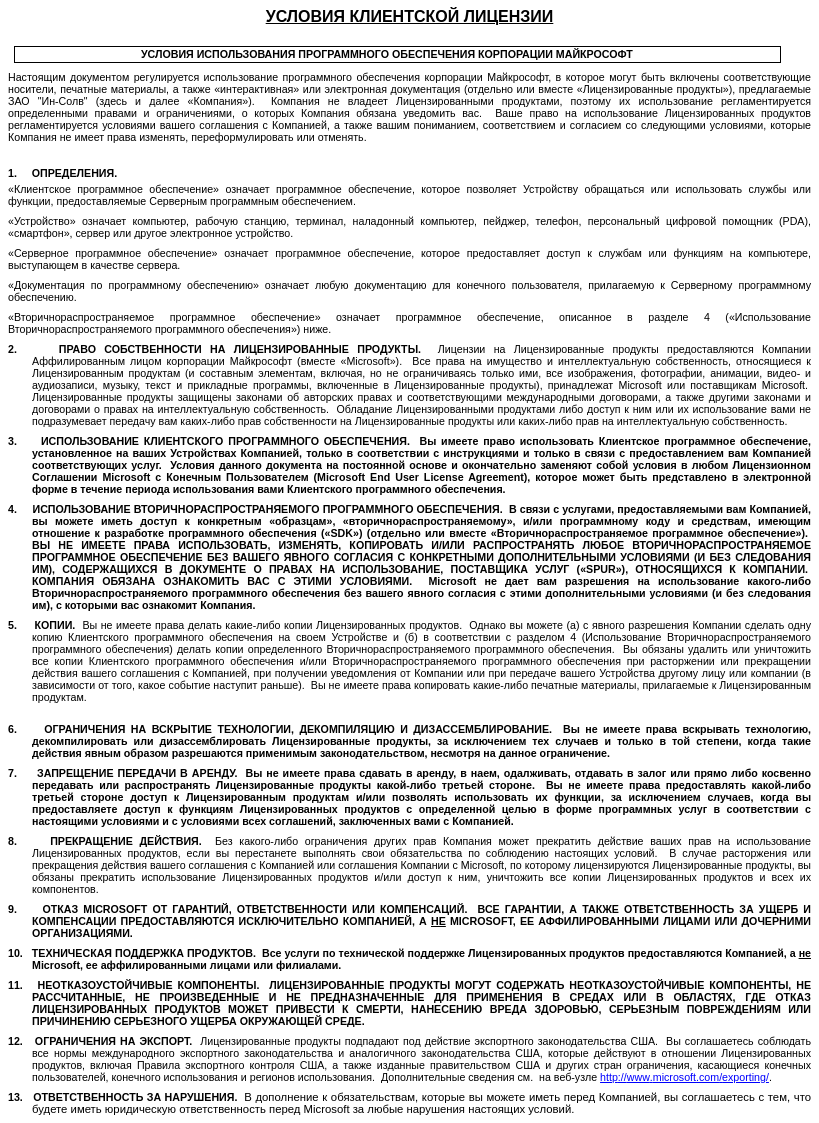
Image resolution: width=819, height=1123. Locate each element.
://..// (684, 1077)
